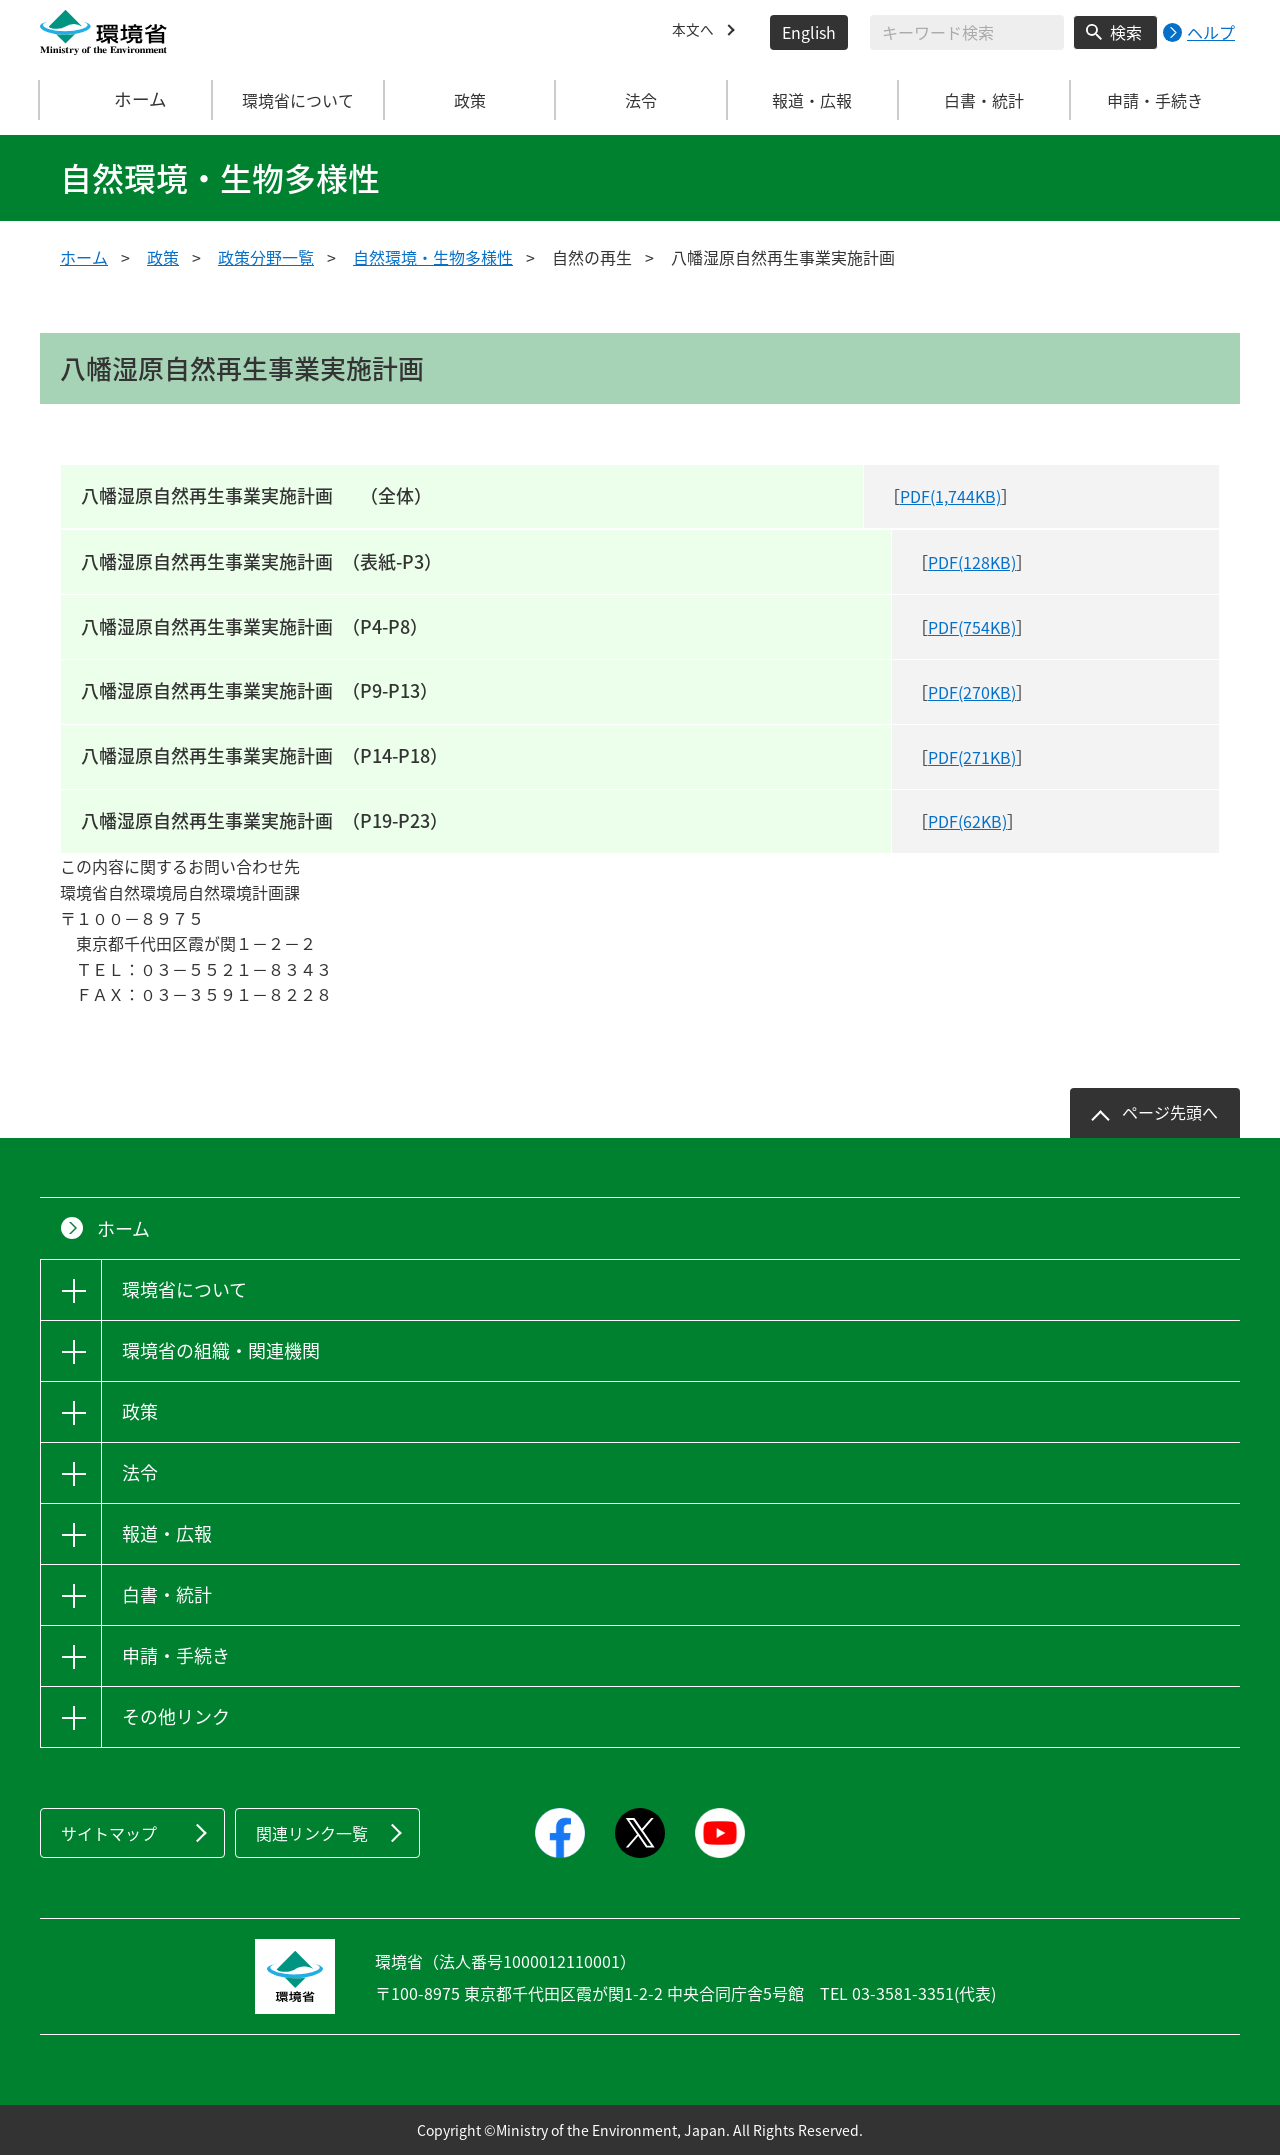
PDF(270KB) (972, 692)
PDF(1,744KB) (950, 496)
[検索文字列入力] (967, 32)
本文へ (696, 32)
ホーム (127, 100)
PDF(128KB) (972, 562)
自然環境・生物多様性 (433, 257)
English (809, 32)
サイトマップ (109, 1833)
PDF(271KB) (972, 757)
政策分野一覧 (266, 257)
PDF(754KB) (972, 627)
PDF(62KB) (967, 821)
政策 (163, 257)
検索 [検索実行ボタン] (1126, 32)
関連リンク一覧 (312, 1833)
